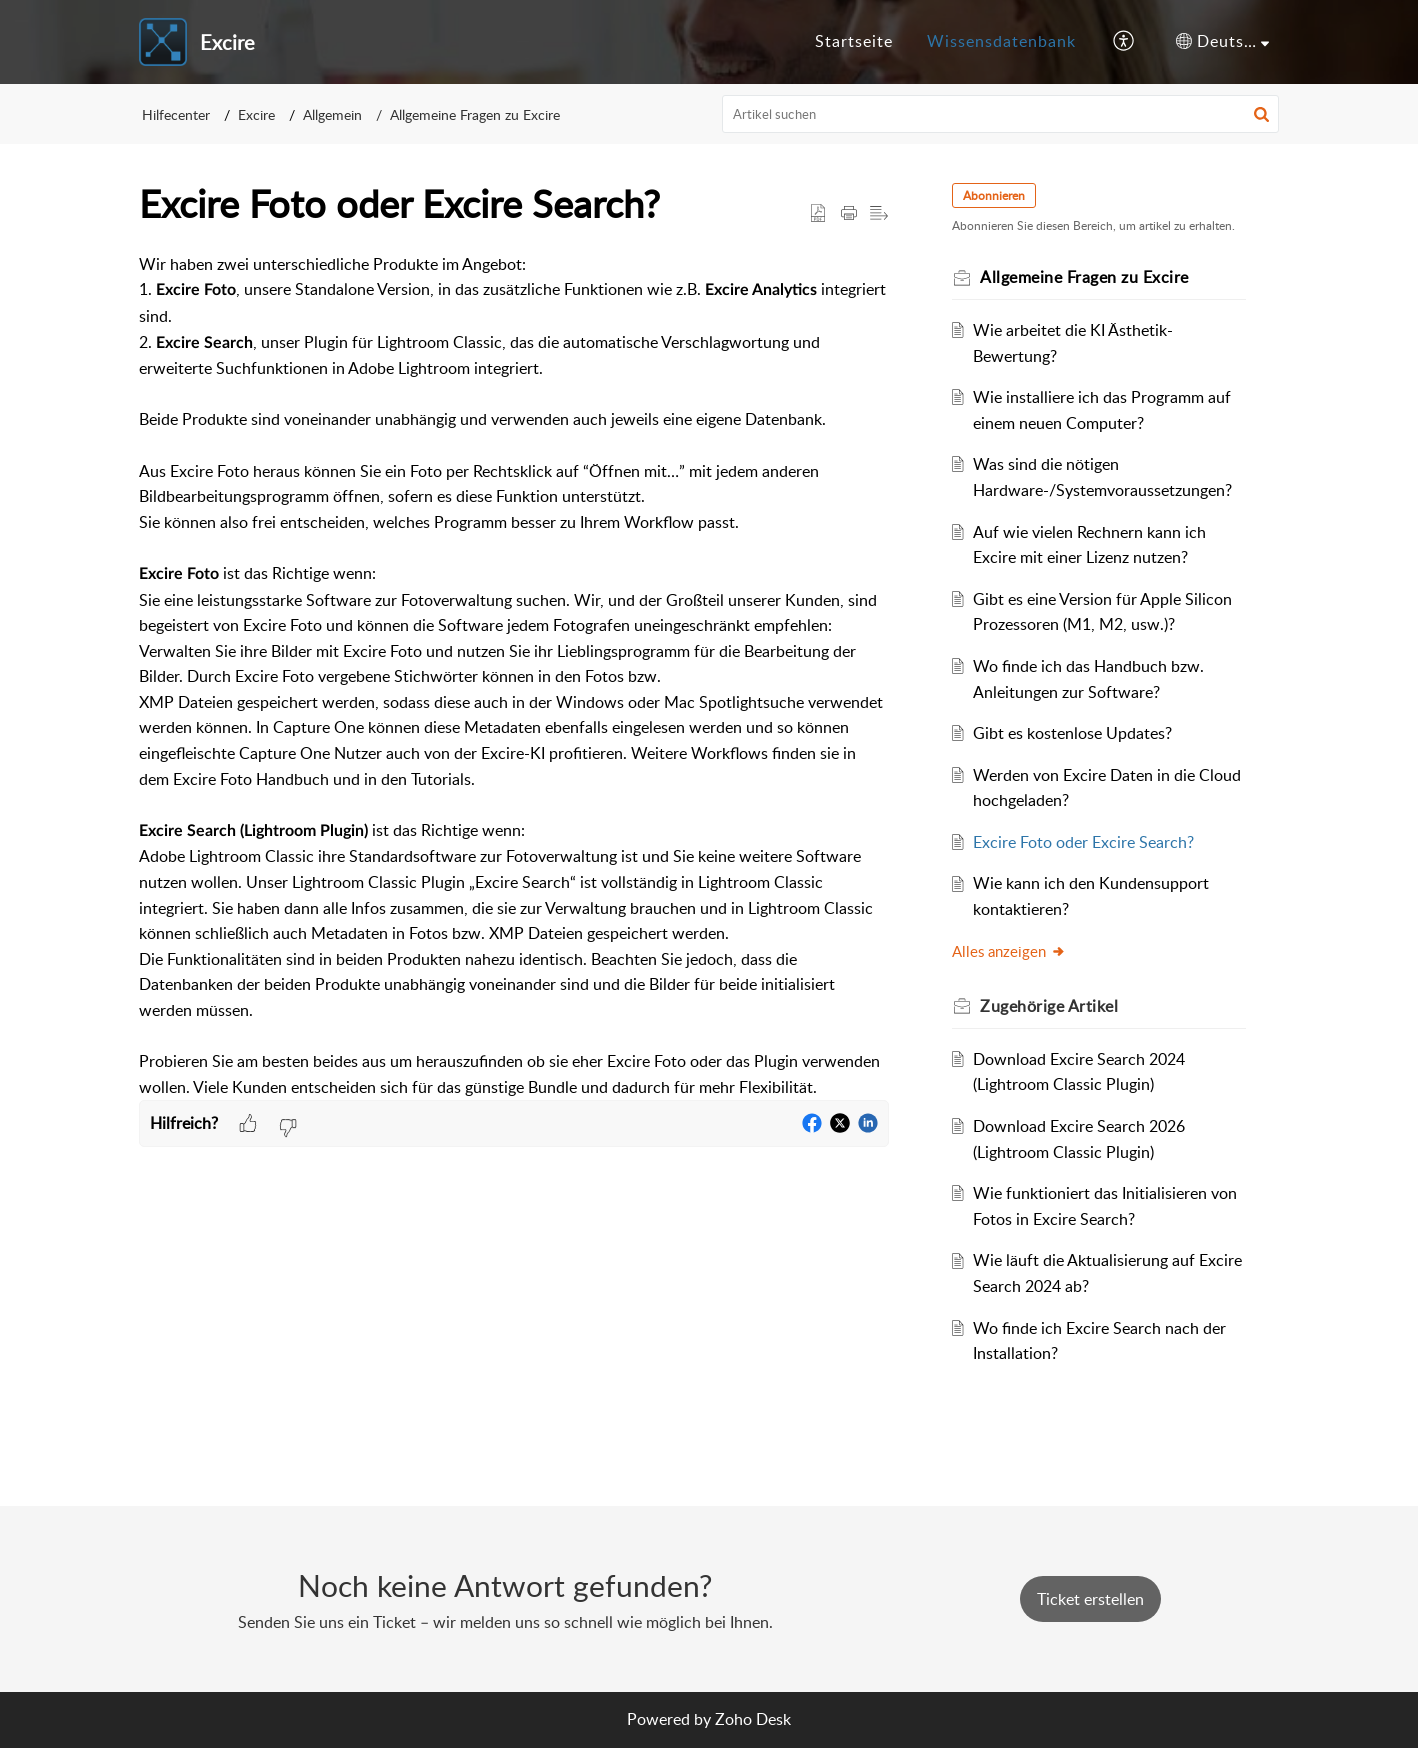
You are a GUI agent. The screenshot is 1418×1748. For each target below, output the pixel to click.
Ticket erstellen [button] (1090, 1599)
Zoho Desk (753, 1719)
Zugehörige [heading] (1050, 1006)
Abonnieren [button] (995, 195)
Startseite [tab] (854, 41)
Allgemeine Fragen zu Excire (475, 114)
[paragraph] (514, 676)
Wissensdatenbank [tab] (1001, 41)
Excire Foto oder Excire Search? (1084, 842)
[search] (1001, 114)
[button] (1124, 42)
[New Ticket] (1090, 1599)
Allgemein (332, 114)
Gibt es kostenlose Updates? (1073, 733)
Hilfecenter (176, 114)
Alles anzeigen (1010, 951)
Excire (256, 114)
